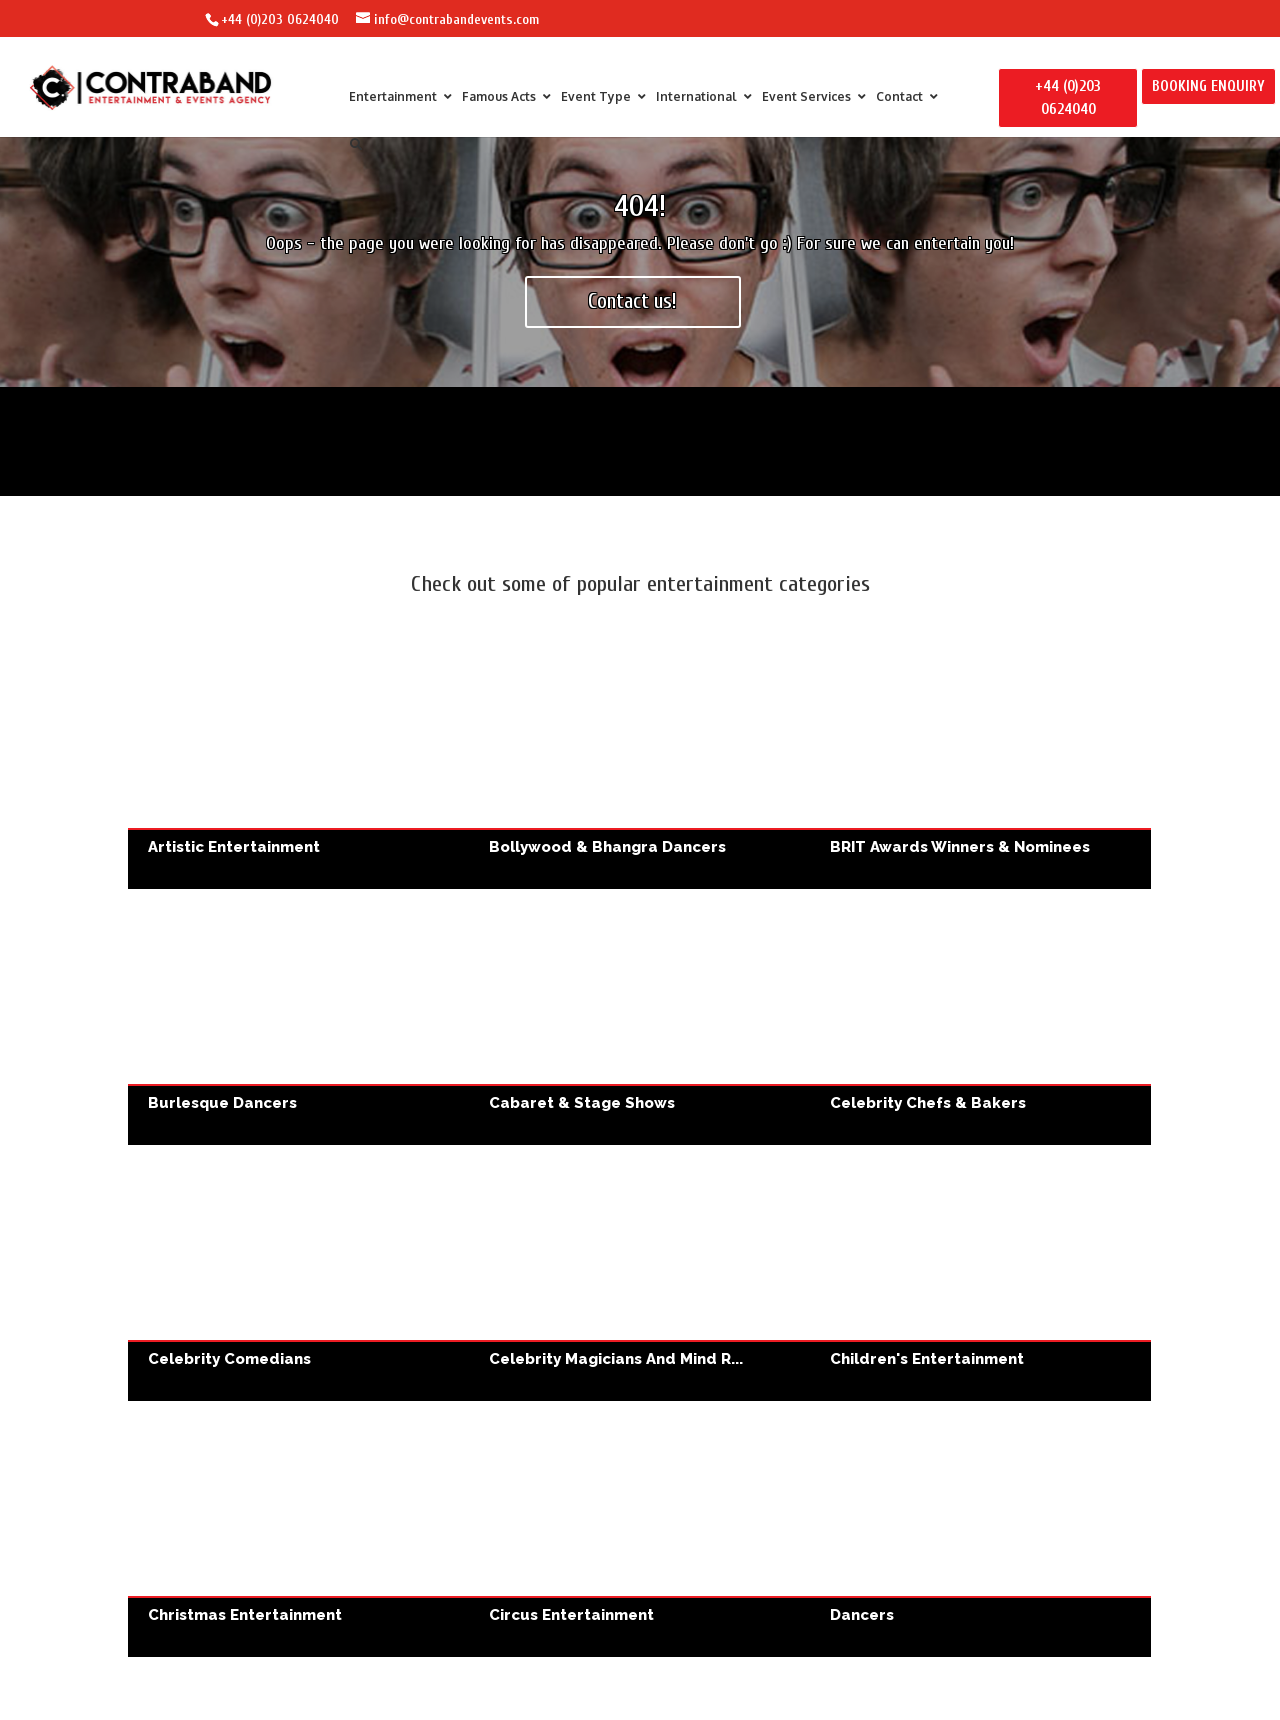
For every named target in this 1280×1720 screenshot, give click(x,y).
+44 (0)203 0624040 (280, 19)
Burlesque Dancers (298, 1017)
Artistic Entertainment (298, 761)
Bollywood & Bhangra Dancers (639, 761)
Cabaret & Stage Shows (639, 1017)
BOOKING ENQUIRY (1208, 86)
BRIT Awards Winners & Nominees (980, 761)
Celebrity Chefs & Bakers (980, 1017)
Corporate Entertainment (292, 1297)
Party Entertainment (988, 1297)
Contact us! (632, 301)
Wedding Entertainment (292, 1563)
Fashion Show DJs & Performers (640, 1297)
